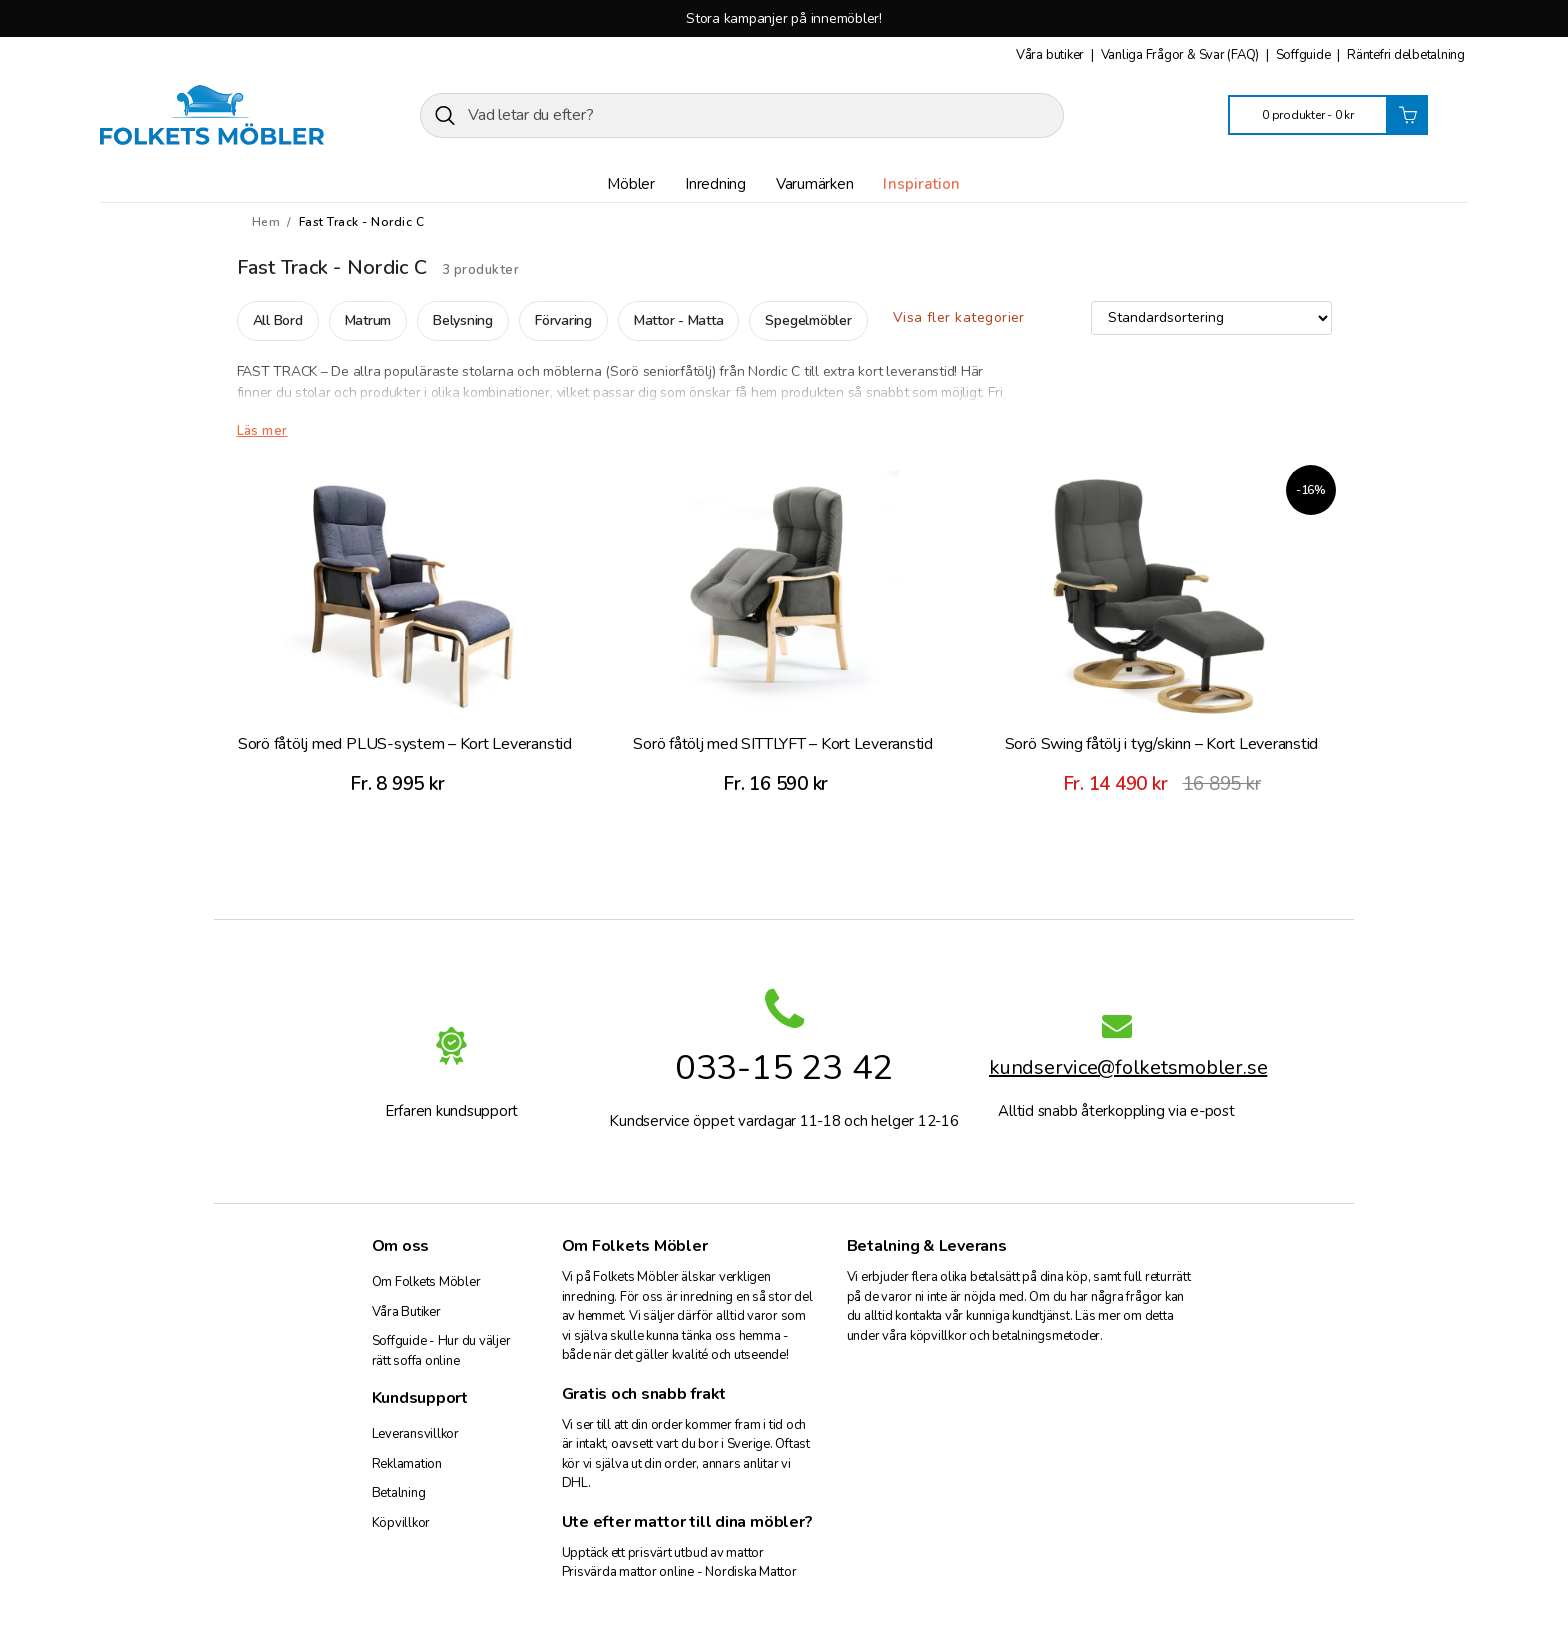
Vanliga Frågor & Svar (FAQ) (1181, 55)
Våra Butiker (406, 1312)
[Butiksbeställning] (1211, 318)
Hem (266, 222)
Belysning (463, 320)
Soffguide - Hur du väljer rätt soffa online (441, 1351)
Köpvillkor (401, 1523)
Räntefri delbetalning (1406, 55)
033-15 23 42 (784, 1067)
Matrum (368, 320)
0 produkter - (1308, 115)
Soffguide (1305, 55)
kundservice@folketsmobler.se (1116, 1070)
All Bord (278, 320)
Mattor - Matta (679, 320)
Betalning (399, 1493)
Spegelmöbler (808, 320)
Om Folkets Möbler (426, 1282)
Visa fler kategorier (959, 317)
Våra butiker (1051, 55)
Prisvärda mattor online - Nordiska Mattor (679, 1572)
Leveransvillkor (415, 1434)
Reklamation (407, 1464)
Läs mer (262, 431)
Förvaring (563, 320)
